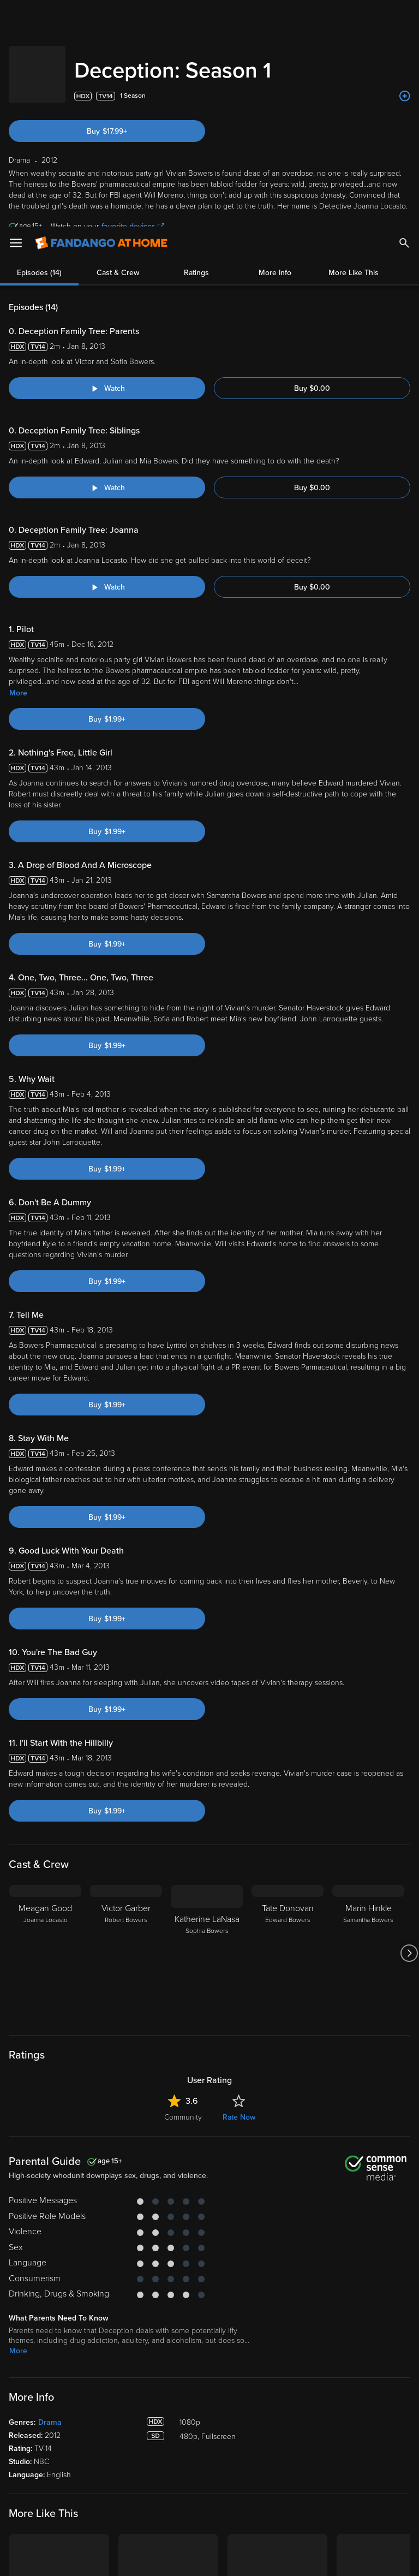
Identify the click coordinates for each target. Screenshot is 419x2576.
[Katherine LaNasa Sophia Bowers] (206, 1726)
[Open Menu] (15, 16)
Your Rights (327, 2480)
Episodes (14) (39, 46)
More (18, 466)
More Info (275, 46)
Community (183, 1890)
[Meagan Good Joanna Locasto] (45, 1726)
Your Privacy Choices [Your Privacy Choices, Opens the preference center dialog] (167, 2558)
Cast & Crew (118, 46)
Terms (209, 2469)
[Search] (404, 16)
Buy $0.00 (312, 161)
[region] (209, 2514)
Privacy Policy (364, 2469)
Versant (89, 2469)
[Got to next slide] (409, 1726)
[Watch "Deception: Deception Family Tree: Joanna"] (107, 360)
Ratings (196, 46)
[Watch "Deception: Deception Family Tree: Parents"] (107, 161)
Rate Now (239, 1890)
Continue (249, 2558)
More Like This (353, 46)
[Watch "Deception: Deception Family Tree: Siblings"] (107, 261)
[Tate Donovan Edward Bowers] (287, 1726)
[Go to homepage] (101, 16)
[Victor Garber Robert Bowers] (126, 1726)
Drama (50, 2195)
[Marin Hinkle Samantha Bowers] (368, 1726)
